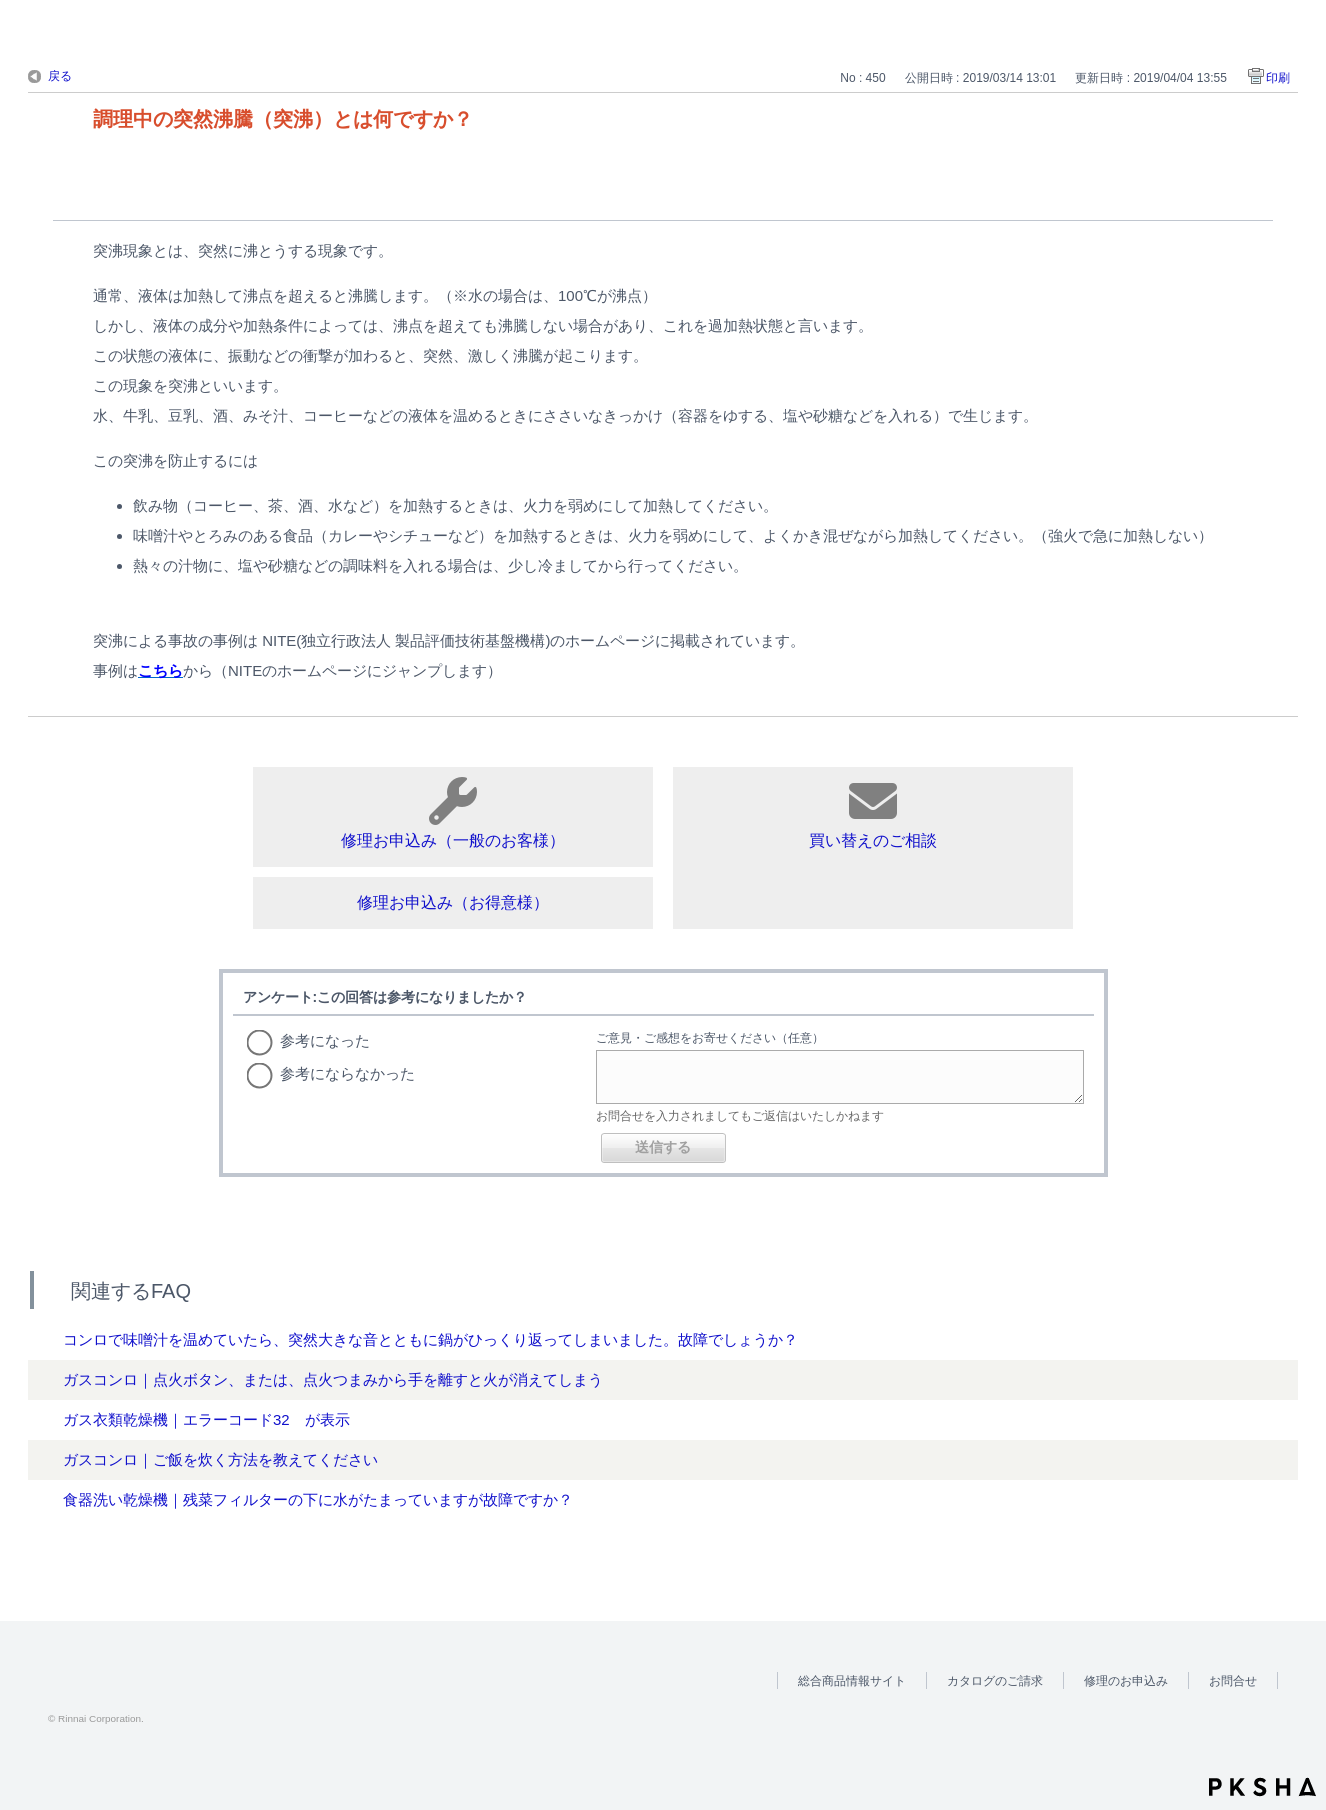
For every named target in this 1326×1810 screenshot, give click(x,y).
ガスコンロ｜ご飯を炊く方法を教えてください (220, 1459)
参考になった (325, 1040)
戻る (60, 76)
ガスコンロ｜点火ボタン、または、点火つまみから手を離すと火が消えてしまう (333, 1379)
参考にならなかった (347, 1073)
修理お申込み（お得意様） (453, 902)
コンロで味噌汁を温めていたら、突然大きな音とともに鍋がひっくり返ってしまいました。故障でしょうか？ (430, 1339)
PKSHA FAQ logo (1262, 1787)
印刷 (1278, 78)
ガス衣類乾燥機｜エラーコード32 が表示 (206, 1419)
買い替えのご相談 (873, 813)
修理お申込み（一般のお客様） (453, 813)
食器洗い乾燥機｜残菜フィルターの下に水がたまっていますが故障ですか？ (318, 1499)
